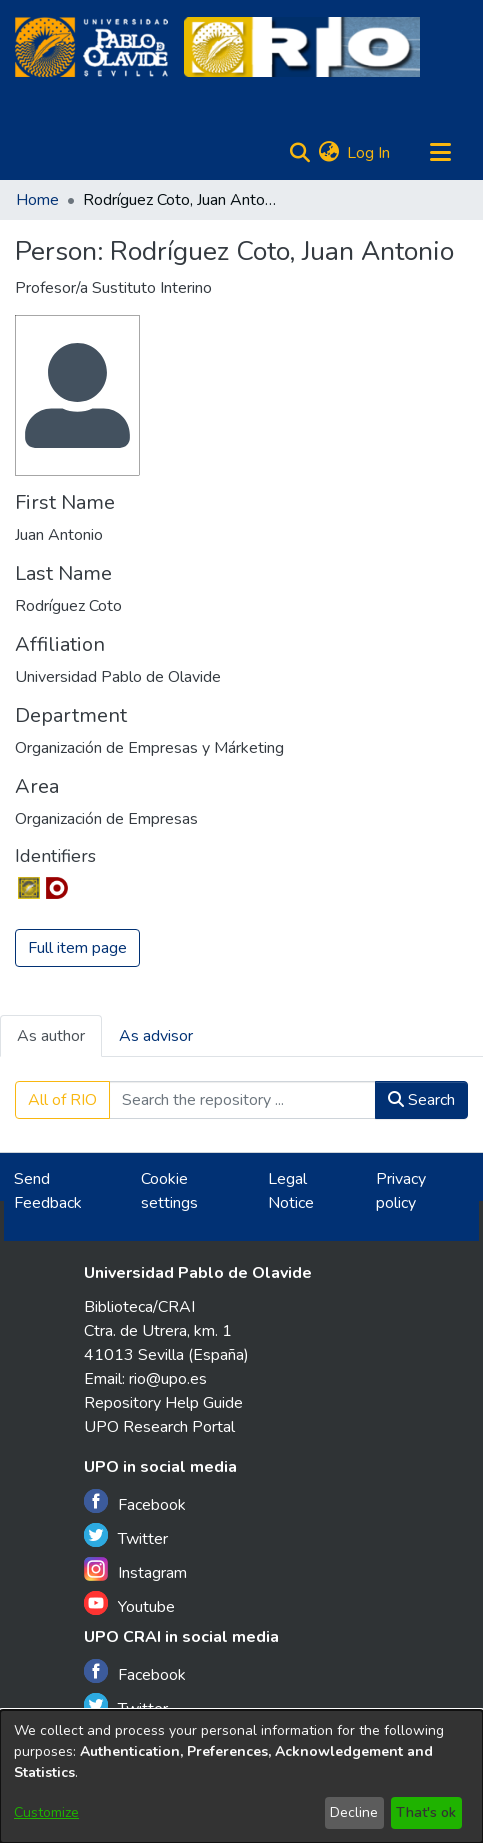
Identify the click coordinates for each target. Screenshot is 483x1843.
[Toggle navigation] (440, 153)
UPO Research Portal (159, 1427)
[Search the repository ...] (242, 1100)
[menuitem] (328, 153)
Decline (354, 1812)
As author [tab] (51, 1036)
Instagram (135, 1570)
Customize (46, 1812)
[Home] (91, 47)
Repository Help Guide (163, 1403)
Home (37, 200)
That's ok (426, 1812)
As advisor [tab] (156, 1036)
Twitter (126, 1536)
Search (421, 1100)
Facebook (135, 1502)
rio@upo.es (168, 1379)
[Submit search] (299, 153)
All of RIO (62, 1100)
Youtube (129, 1604)
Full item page (77, 948)
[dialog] (241, 1776)
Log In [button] (369, 153)
